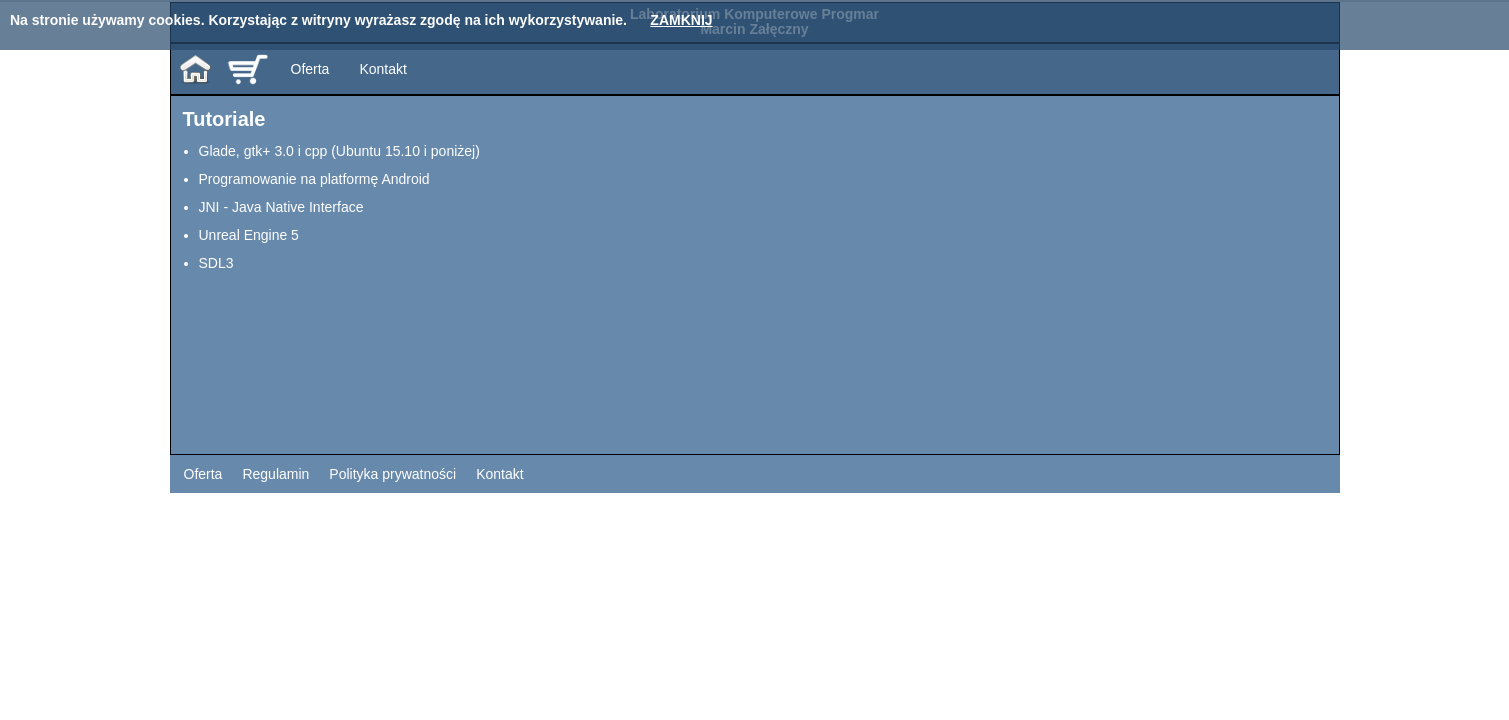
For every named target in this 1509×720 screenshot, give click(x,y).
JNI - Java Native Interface (281, 207)
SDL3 (216, 263)
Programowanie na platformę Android (314, 179)
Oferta (310, 69)
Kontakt (382, 69)
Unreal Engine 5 (249, 235)
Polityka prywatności (392, 474)
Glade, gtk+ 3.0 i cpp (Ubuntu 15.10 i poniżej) (339, 151)
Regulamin (275, 474)
